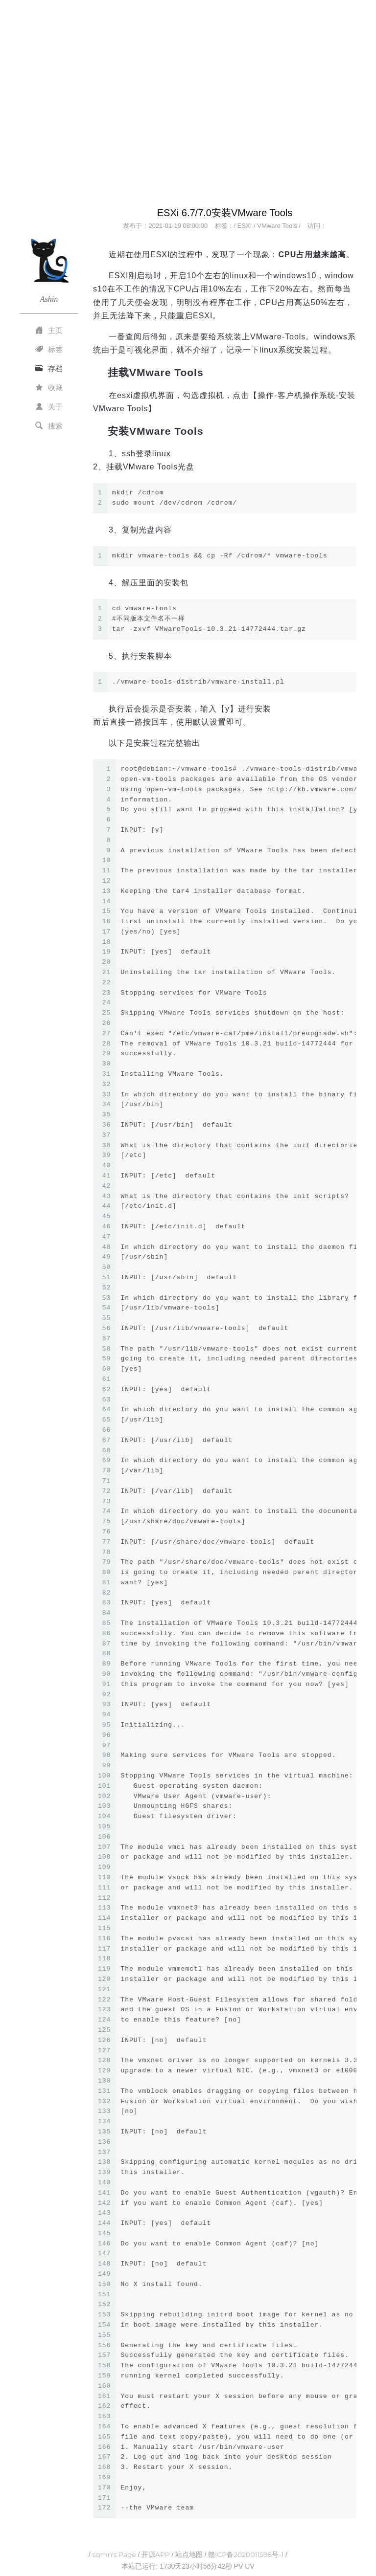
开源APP (155, 2554)
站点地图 (189, 2554)
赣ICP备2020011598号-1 (245, 2554)
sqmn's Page (114, 2554)
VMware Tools (277, 225)
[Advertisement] (188, 118)
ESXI (244, 225)
